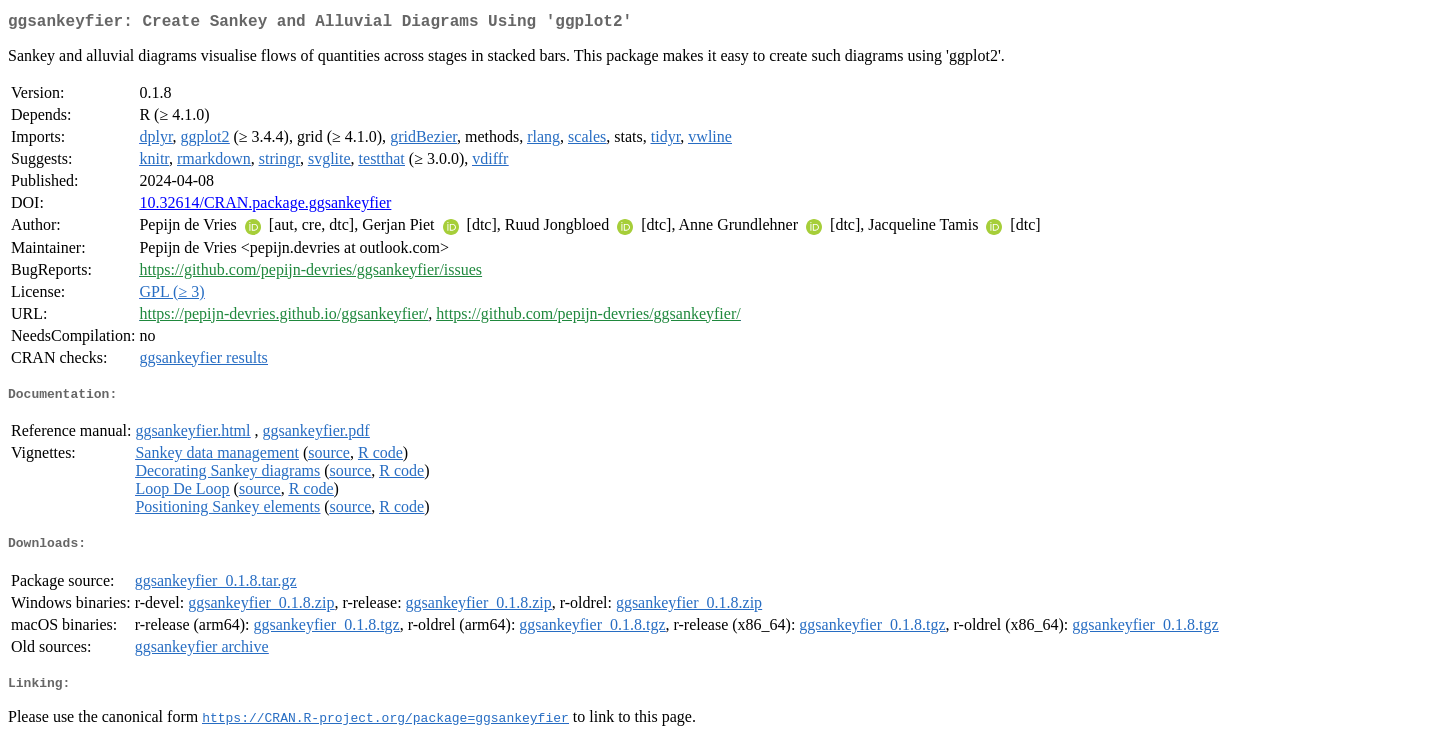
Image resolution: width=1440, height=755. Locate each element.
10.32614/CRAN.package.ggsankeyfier (265, 206)
